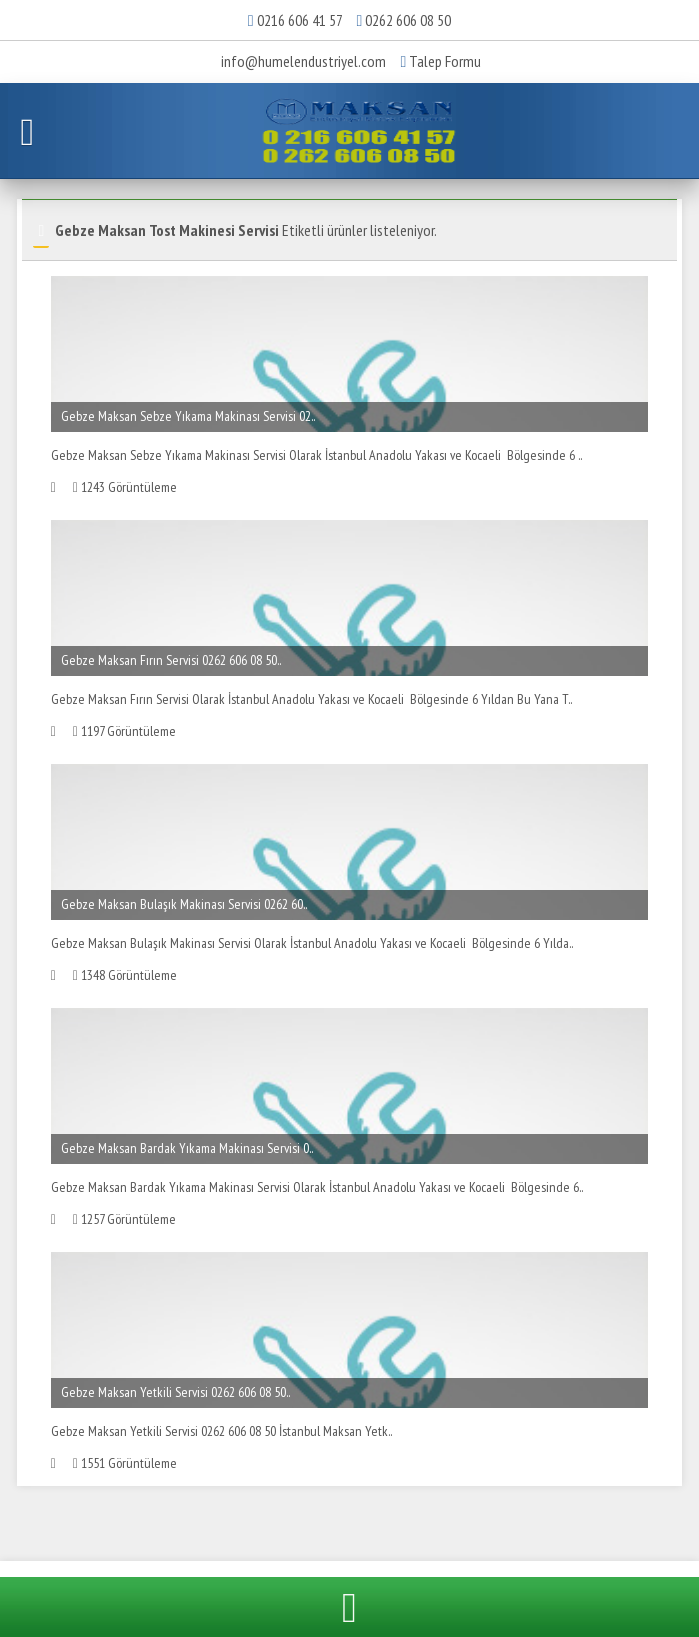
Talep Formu (441, 61)
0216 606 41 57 (299, 20)
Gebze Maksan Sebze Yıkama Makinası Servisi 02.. (188, 416)
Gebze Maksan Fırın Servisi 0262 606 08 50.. (171, 660)
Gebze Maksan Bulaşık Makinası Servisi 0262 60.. (184, 904)
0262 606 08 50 (408, 20)
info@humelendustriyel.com (303, 61)
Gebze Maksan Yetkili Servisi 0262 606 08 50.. (175, 1392)
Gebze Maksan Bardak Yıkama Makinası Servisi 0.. (187, 1148)
